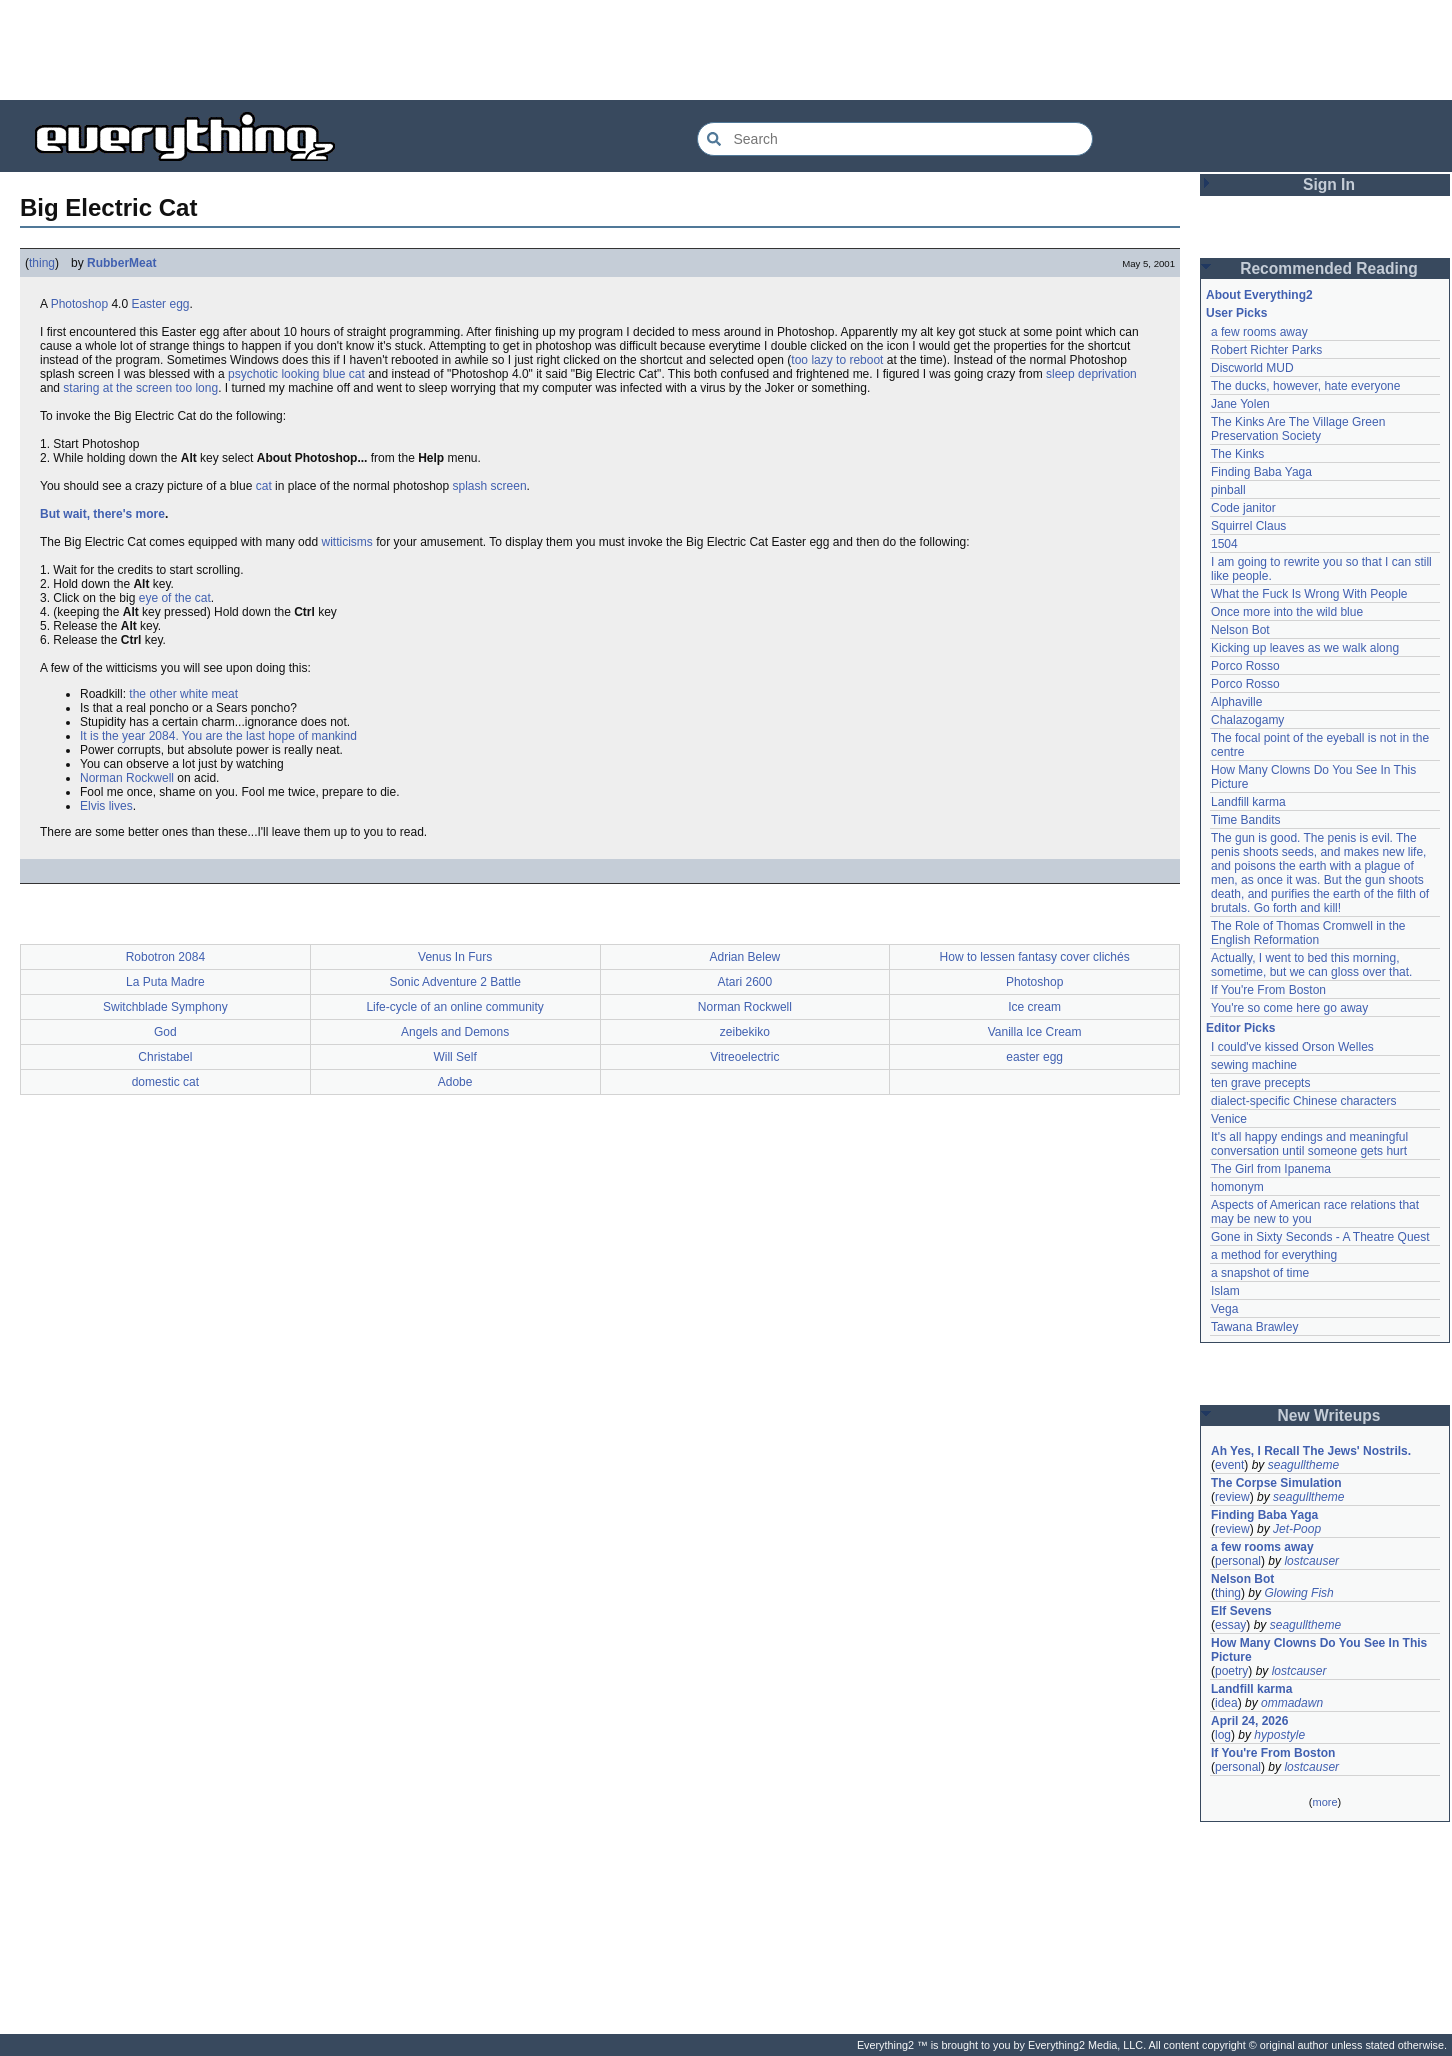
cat (264, 486)
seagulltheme (1303, 1465)
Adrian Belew (745, 957)
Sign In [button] (1329, 184)
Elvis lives (106, 806)
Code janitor (1243, 508)
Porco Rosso (1245, 666)
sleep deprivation (1091, 374)
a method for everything (1274, 1255)
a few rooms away (1259, 332)
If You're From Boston (1268, 990)
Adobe (455, 1082)
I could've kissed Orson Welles (1292, 1047)
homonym (1237, 1187)
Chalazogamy (1247, 720)
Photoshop (79, 304)
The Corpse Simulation (1276, 1483)
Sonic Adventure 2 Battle (454, 982)
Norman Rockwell (127, 778)
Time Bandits (1246, 820)
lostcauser (1311, 1561)
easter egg (1034, 1057)
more (1324, 1802)
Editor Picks (1240, 1028)
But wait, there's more (102, 514)
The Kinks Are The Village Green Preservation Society (1298, 429)
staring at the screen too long (140, 388)
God (165, 1032)
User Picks (1236, 313)
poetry (1231, 1671)
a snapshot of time (1260, 1273)
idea (1226, 1703)
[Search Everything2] (895, 139)
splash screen (490, 486)
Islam (1225, 1291)
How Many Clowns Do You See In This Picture (1319, 1650)
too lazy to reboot (837, 360)
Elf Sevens (1241, 1611)
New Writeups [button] (1329, 1415)
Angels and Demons (455, 1032)
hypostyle (1279, 1735)
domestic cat (165, 1082)
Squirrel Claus (1248, 526)
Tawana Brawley (1254, 1327)
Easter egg (160, 304)
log (1223, 1735)
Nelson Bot (1240, 630)
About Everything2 (1259, 295)
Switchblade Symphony (165, 1007)
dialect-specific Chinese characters (1303, 1101)
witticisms (346, 542)
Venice (1229, 1119)
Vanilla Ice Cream (1035, 1032)
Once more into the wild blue (1287, 612)
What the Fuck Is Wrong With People (1309, 594)
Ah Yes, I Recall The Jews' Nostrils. (1311, 1451)
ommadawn (1292, 1703)
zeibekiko (745, 1032)
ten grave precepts (1260, 1083)
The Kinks (1237, 454)
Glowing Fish (1298, 1593)
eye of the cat (175, 598)
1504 (1224, 544)
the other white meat (183, 694)
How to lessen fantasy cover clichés (1035, 957)
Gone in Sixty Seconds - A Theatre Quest (1320, 1237)
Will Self (454, 1057)
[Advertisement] (726, 50)
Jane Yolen (1240, 404)
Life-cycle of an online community (454, 1007)
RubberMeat (121, 263)
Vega (1224, 1309)
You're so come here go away (1289, 1008)
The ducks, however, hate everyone (1305, 386)
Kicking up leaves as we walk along (1305, 648)
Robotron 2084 (165, 957)
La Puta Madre (165, 982)
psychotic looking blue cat (296, 374)
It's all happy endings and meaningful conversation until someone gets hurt (1309, 1144)
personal (1238, 1561)
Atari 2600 (745, 982)
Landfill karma (1248, 802)
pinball (1228, 490)
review (1232, 1497)
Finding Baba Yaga (1261, 472)
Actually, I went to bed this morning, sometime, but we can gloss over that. (1311, 965)
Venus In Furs (455, 957)
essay (1230, 1625)
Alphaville (1236, 702)
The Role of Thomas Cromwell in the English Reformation (1308, 933)
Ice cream (1034, 1007)
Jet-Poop (1297, 1529)
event (1229, 1465)
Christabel (165, 1057)
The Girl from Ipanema (1271, 1169)
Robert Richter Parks (1266, 350)
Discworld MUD (1252, 368)
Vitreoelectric (744, 1057)
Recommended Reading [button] (1329, 268)
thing (42, 263)
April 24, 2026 (1249, 1721)
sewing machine (1254, 1065)
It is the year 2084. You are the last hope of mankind (218, 736)
